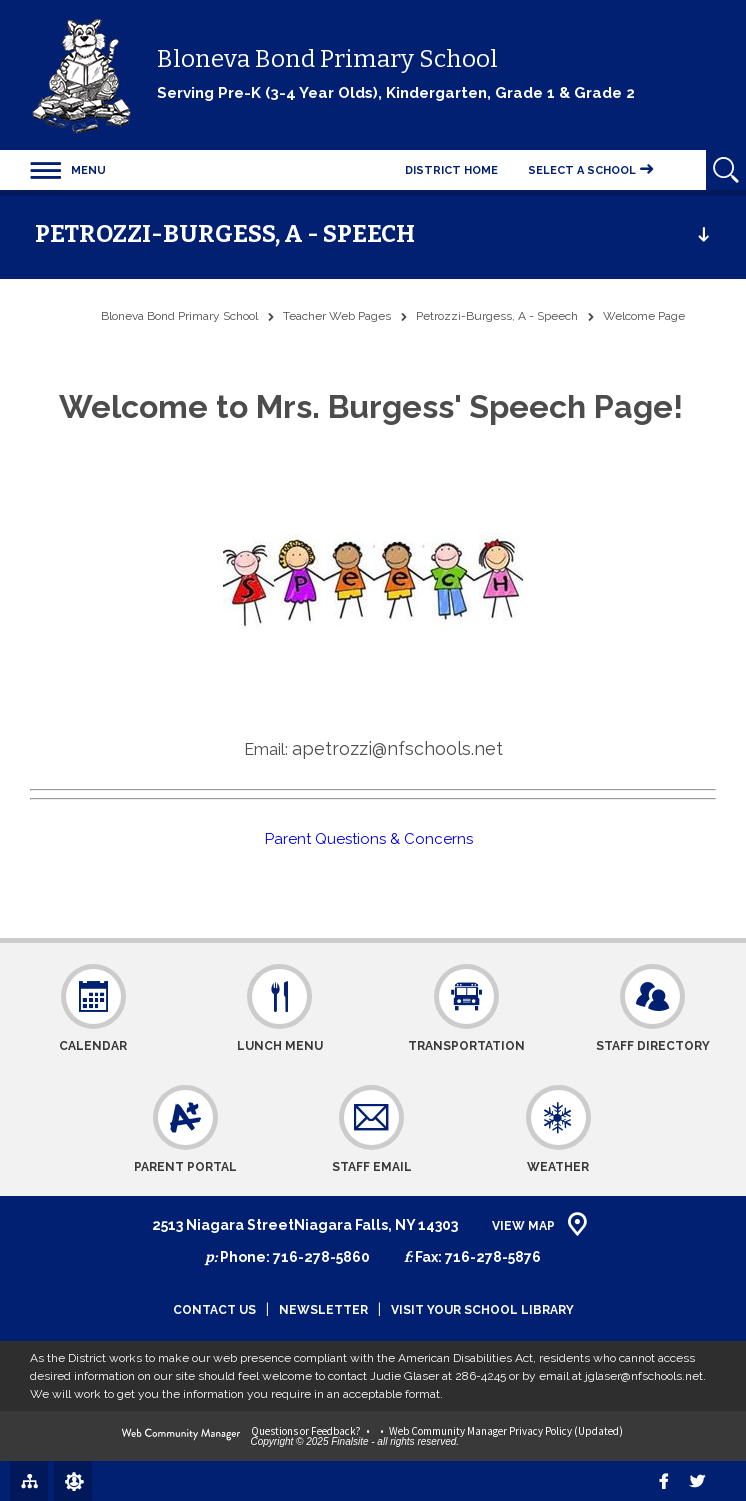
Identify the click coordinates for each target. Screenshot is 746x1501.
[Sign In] (73, 1481)
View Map (523, 1226)
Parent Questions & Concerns (373, 839)
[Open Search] (726, 170)
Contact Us (214, 1310)
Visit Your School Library (482, 1310)
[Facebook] (664, 1481)
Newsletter (323, 1310)
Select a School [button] (582, 170)
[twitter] (697, 1481)
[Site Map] (29, 1480)
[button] (68, 170)
